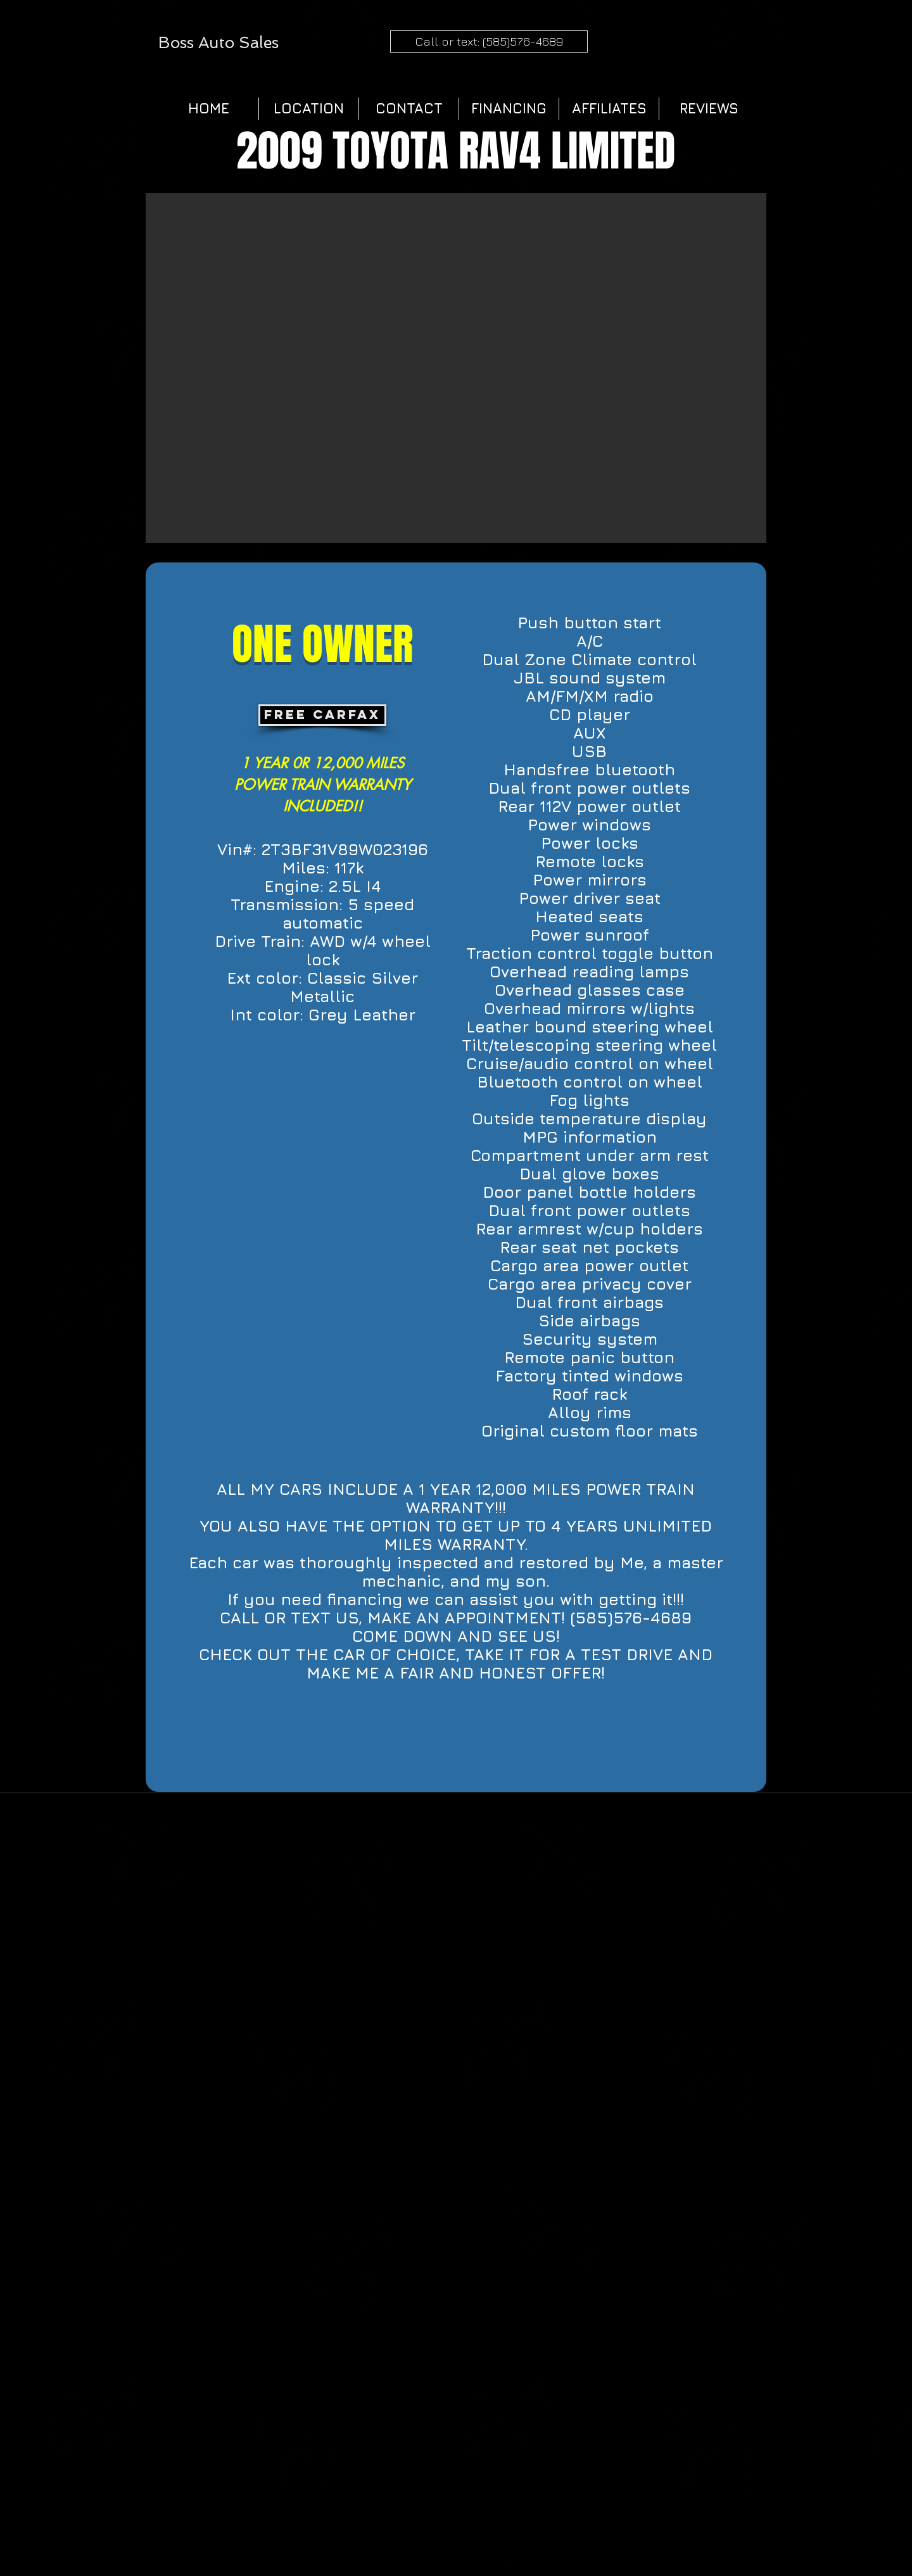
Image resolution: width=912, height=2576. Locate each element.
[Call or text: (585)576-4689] (489, 41)
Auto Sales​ (238, 43)
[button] (456, 368)
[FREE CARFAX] (322, 715)
